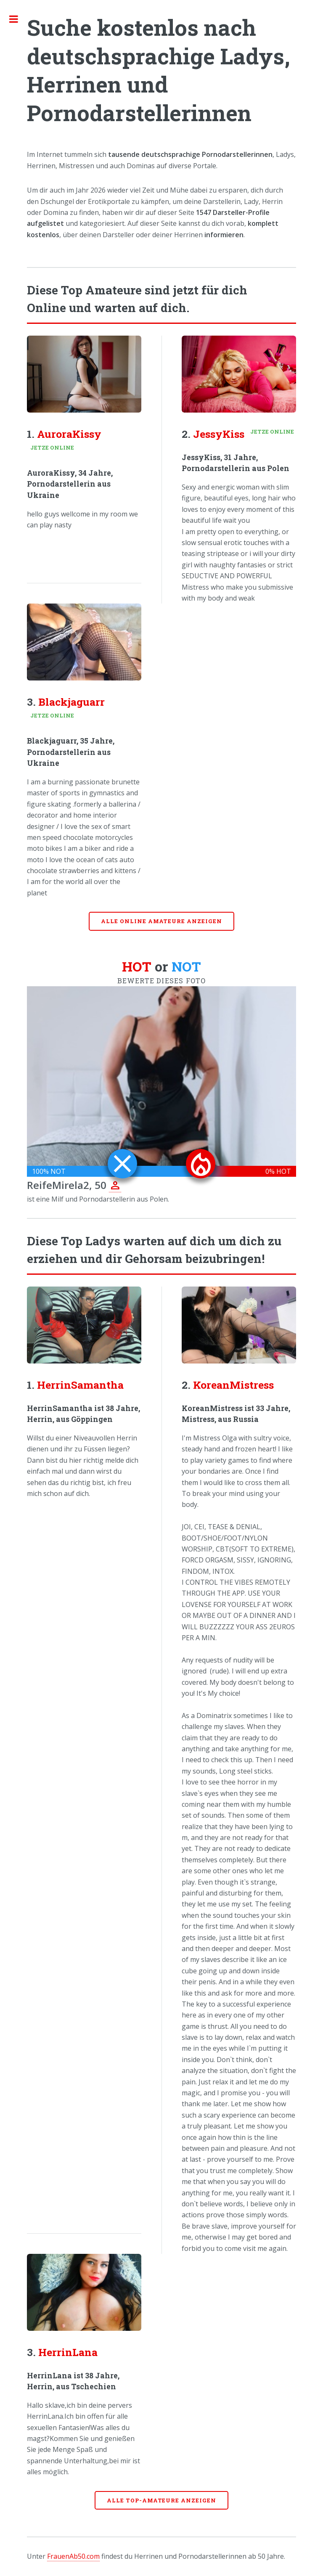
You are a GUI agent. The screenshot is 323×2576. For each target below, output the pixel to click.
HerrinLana (68, 2352)
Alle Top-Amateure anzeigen (161, 2500)
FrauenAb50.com (73, 2556)
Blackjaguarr (71, 702)
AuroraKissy (69, 434)
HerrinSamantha (80, 1385)
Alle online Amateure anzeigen (161, 921)
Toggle (18, 19)
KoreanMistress (233, 1385)
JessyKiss (218, 434)
